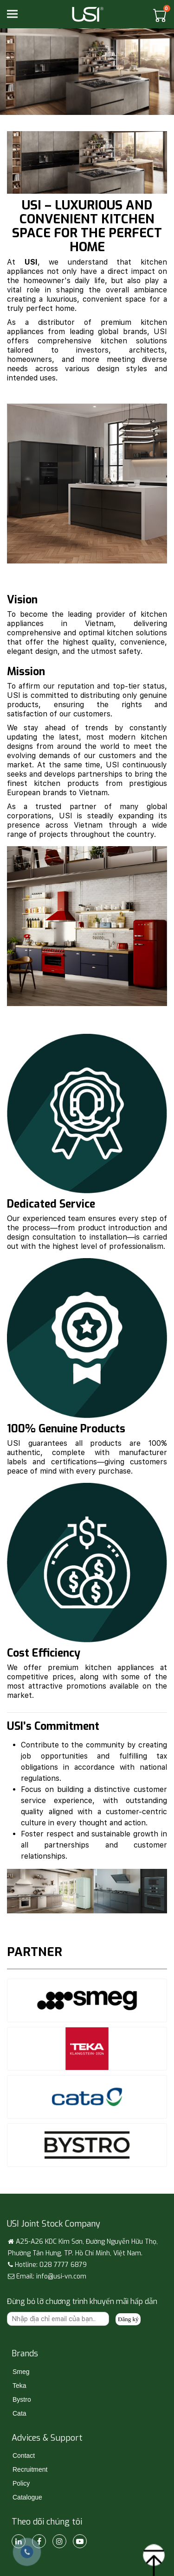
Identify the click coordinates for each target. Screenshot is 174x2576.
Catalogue (27, 2497)
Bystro (22, 2399)
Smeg (21, 2371)
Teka (19, 2385)
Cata (19, 2413)
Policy (21, 2483)
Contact (24, 2455)
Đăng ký (128, 2319)
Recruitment (30, 2469)
